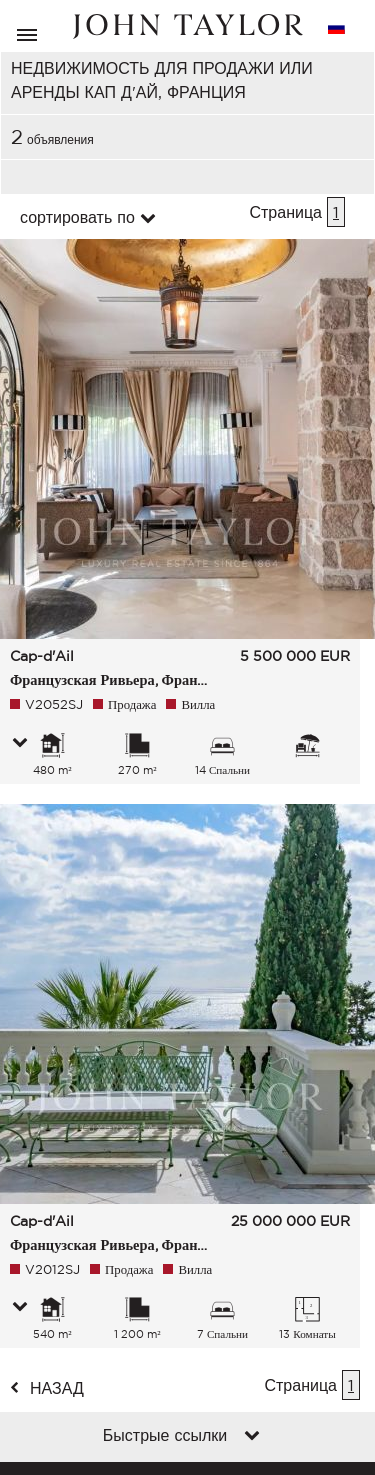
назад (57, 1388)
